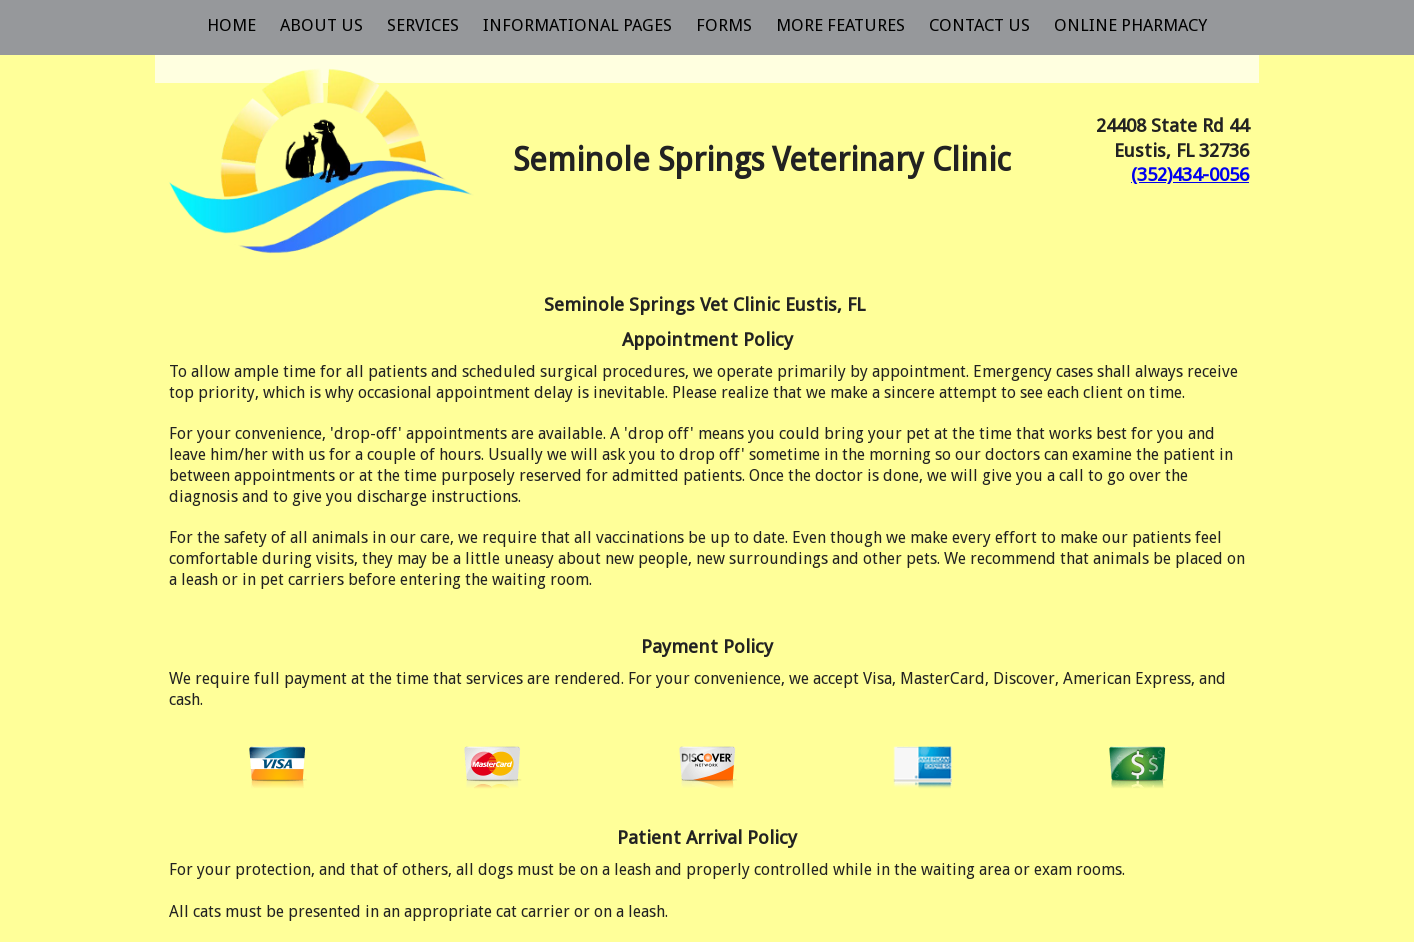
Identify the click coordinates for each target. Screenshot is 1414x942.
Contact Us (979, 25)
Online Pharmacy (1130, 25)
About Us (321, 25)
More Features (840, 25)
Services (423, 25)
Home (231, 25)
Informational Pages (577, 25)
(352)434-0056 (1190, 174)
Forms (724, 25)
